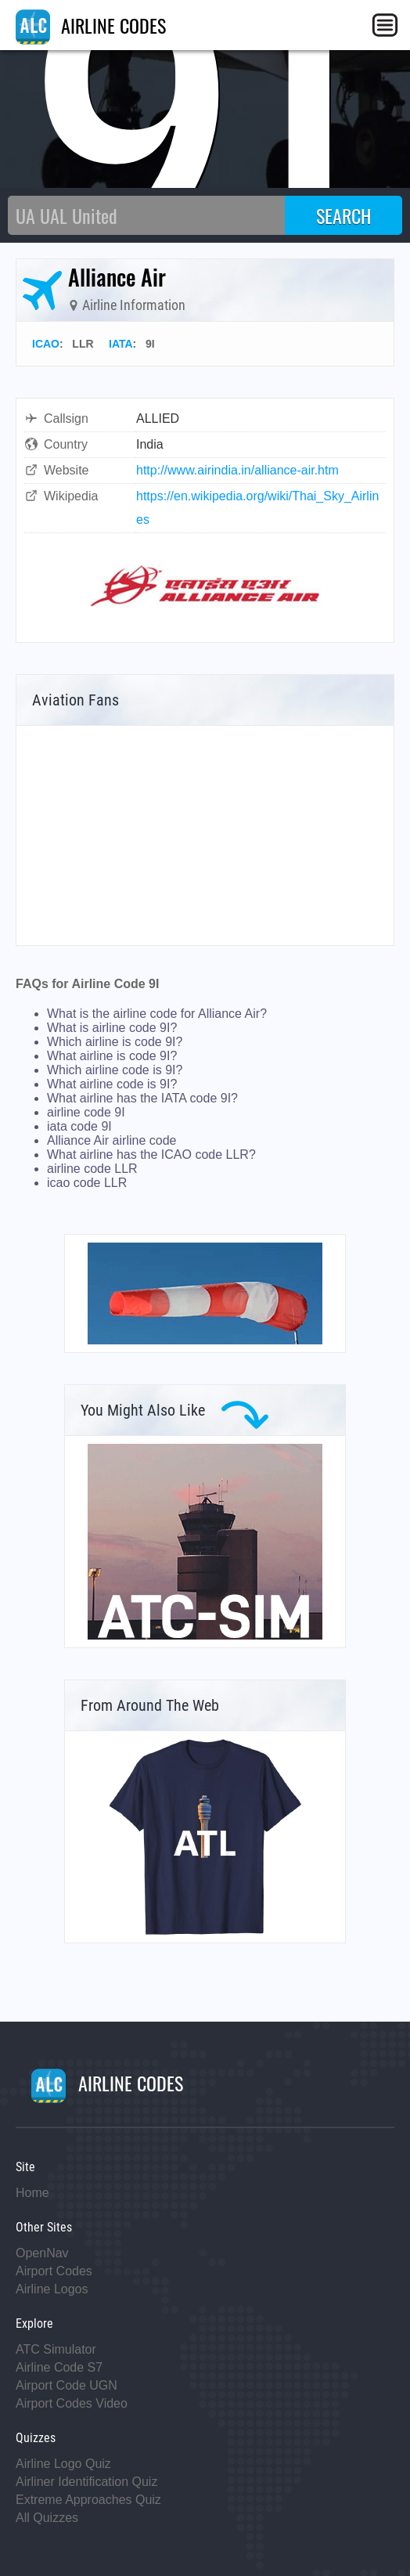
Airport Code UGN (66, 2385)
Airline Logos (52, 2289)
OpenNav (42, 2253)
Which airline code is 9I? (114, 1070)
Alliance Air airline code (111, 1140)
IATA (121, 343)
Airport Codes (54, 2271)
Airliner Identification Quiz (86, 2481)
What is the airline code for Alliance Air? (157, 1013)
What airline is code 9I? (112, 1056)
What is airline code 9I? (112, 1027)
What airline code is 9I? (112, 1084)
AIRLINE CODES (91, 25)
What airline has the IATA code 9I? (142, 1098)
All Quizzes (47, 2517)
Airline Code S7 (59, 2367)
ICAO (45, 343)
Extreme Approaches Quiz (88, 2499)
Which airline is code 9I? (114, 1041)
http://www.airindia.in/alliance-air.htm (237, 470)
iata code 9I (79, 1126)
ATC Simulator (56, 2349)
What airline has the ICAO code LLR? (151, 1154)
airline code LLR (92, 1168)
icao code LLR (87, 1182)
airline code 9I (86, 1112)
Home (32, 2192)
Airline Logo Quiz (63, 2463)
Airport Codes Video (72, 2403)
